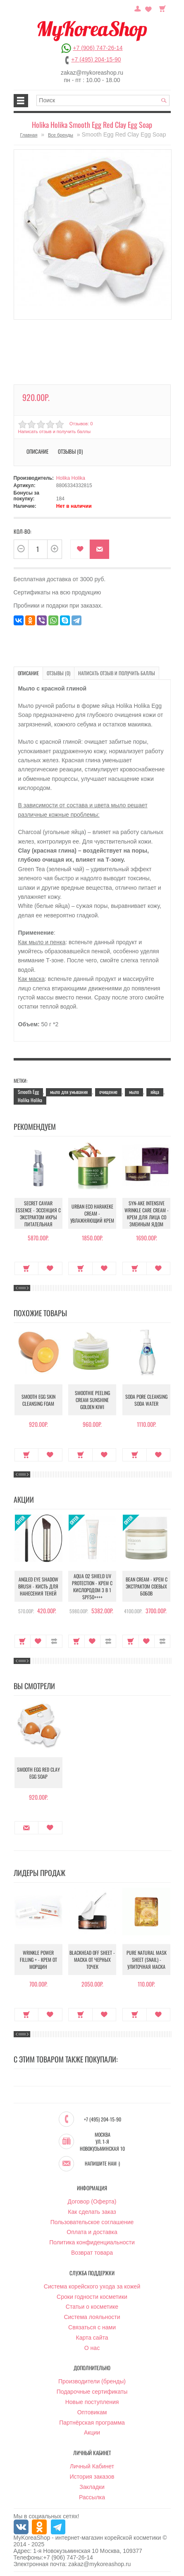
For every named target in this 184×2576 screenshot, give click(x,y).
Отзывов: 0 (81, 423)
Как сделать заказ (92, 2211)
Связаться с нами (92, 2327)
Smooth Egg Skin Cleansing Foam (38, 1400)
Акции (92, 2432)
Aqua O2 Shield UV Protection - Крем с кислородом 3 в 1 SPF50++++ (92, 1586)
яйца (155, 1091)
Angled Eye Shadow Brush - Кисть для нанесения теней (38, 1586)
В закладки (80, 549)
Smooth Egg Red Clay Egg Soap (38, 1773)
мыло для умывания (69, 1091)
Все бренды (60, 134)
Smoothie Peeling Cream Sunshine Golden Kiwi (92, 1399)
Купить (26, 1268)
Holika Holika (70, 478)
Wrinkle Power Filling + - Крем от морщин (38, 1959)
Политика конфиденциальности (92, 2242)
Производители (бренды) (92, 2381)
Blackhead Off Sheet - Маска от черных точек (92, 1959)
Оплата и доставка (92, 2232)
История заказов (92, 2476)
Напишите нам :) (102, 2163)
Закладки (92, 2487)
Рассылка (92, 2497)
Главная (29, 134)
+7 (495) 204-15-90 (96, 59)
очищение (108, 1091)
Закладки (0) (148, 7)
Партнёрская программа (92, 2422)
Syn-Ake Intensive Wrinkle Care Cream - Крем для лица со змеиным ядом (146, 1214)
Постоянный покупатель (138, 7)
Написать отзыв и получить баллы (54, 431)
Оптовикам (92, 2412)
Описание (37, 451)
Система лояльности (92, 2317)
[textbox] (103, 100)
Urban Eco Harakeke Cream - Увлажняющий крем (92, 1213)
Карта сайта (92, 2337)
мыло (134, 1091)
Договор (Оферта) (92, 2201)
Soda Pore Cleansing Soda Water (146, 1400)
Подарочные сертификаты (92, 2391)
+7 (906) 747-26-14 (97, 48)
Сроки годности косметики (92, 2296)
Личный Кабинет (92, 2466)
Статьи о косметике (92, 2306)
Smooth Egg (28, 1091)
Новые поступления (92, 2402)
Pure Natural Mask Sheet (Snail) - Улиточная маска (147, 1959)
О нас (92, 2348)
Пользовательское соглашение (92, 2222)
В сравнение (54, 1641)
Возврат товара (92, 2252)
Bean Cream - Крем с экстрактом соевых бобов (146, 1586)
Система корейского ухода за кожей (92, 2286)
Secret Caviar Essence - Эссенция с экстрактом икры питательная (38, 1214)
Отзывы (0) (70, 451)
